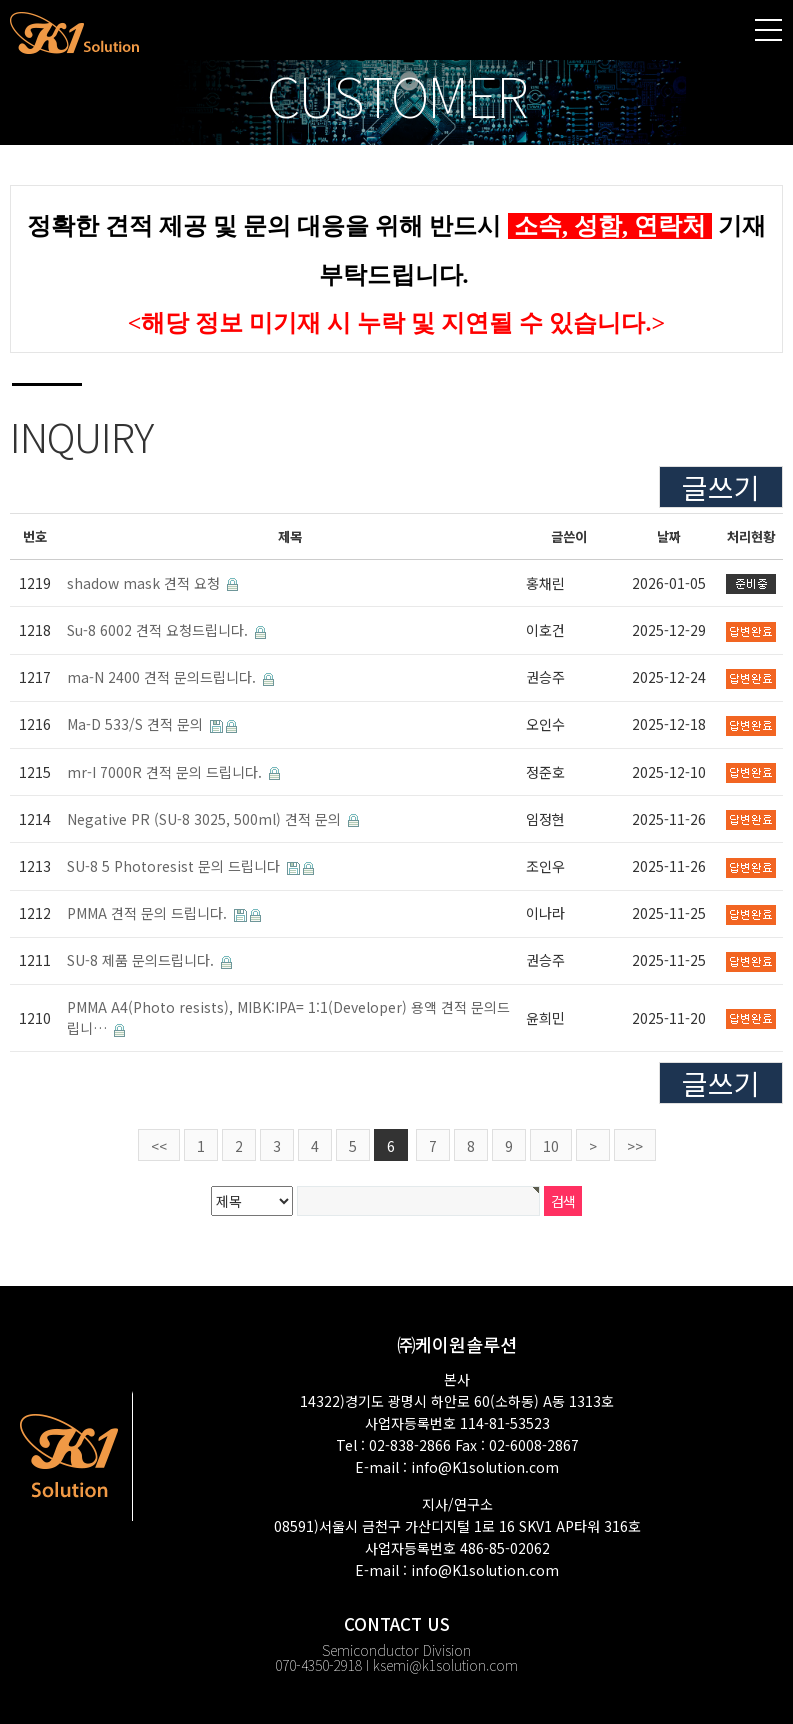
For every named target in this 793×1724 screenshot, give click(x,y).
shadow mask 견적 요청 (145, 583)
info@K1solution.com (485, 1467)
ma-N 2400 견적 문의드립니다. (163, 677)
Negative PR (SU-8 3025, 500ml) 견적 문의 (206, 819)
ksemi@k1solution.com (445, 1665)
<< (159, 1146)
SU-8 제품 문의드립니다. (142, 960)
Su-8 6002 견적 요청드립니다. (159, 630)
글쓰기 (721, 487)
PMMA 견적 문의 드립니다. (149, 913)
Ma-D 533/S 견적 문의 (137, 724)
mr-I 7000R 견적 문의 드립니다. (166, 772)
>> (635, 1146)
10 (551, 1146)
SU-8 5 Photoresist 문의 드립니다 (175, 866)
